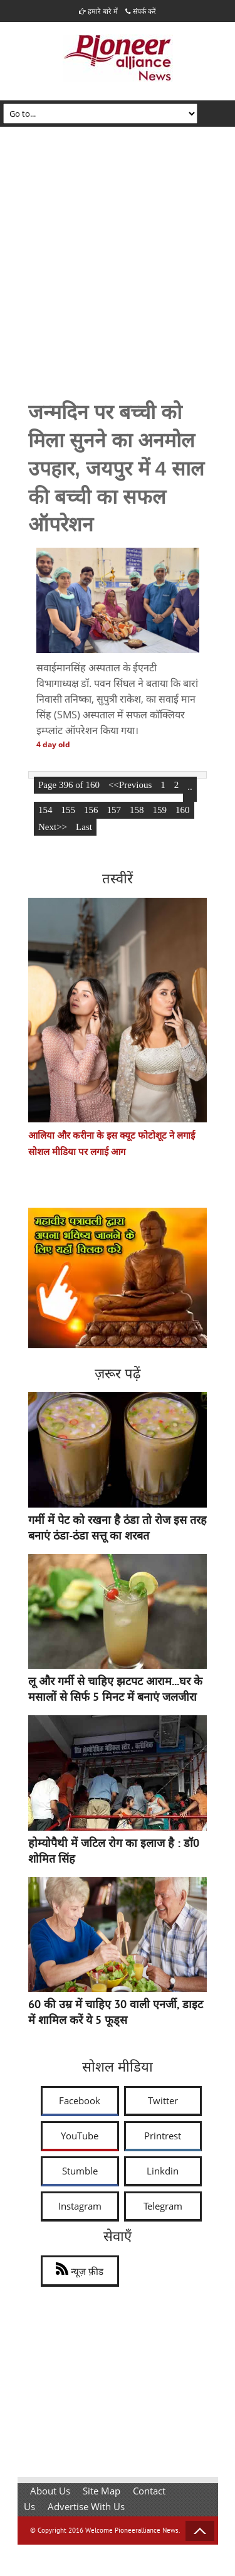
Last (84, 827)
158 (137, 810)
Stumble (80, 2170)
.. (189, 787)
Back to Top (199, 2531)
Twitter (163, 2100)
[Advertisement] (117, 250)
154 (45, 810)
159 (160, 810)
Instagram (80, 2206)
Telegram (163, 2206)
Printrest (162, 2135)
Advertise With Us (86, 2506)
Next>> (52, 827)
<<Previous (130, 785)
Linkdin (163, 2170)
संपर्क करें (140, 11)
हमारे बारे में (98, 11)
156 (91, 810)
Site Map (101, 2490)
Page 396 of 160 (69, 785)
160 (182, 810)
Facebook (79, 2100)
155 (68, 810)
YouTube (79, 2135)
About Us (50, 2490)
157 (114, 810)
